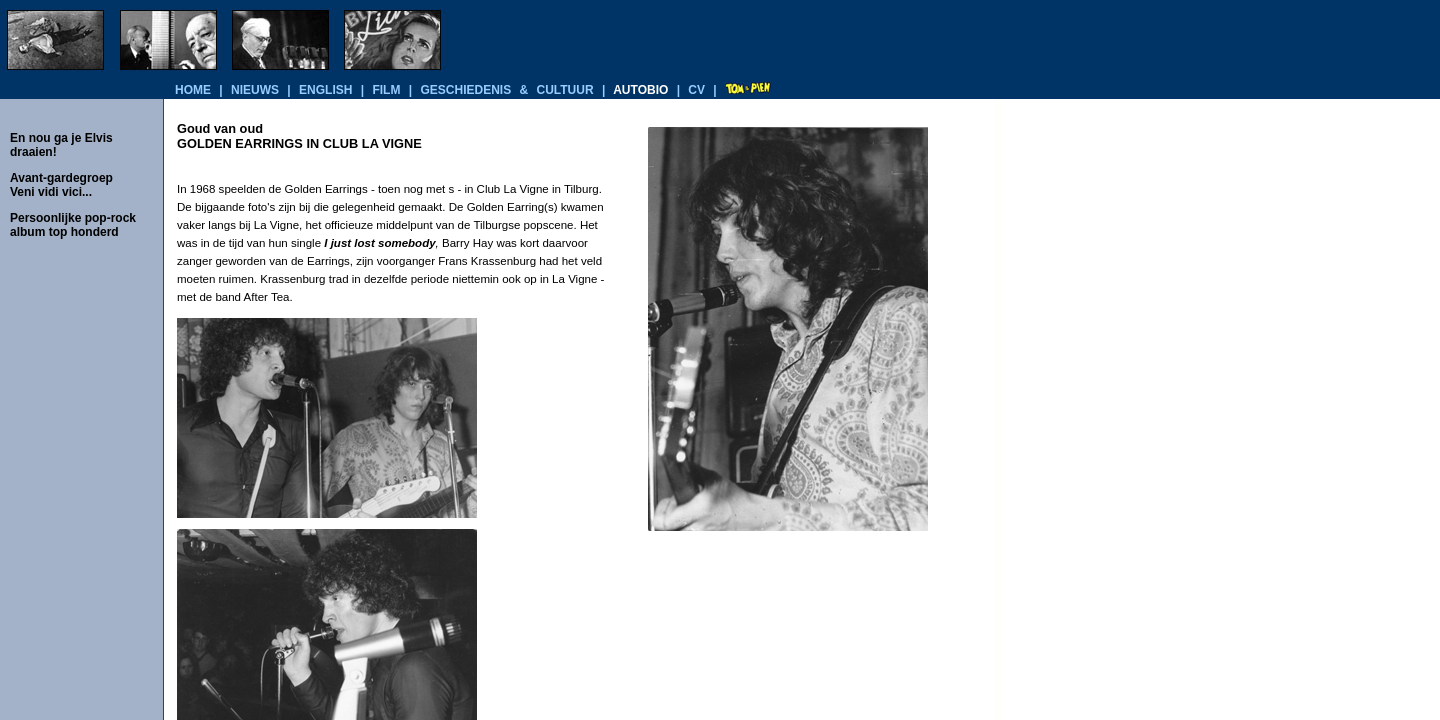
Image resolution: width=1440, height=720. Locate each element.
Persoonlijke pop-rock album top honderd (73, 225)
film (386, 90)
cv (696, 90)
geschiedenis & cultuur (506, 90)
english (325, 90)
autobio (640, 90)
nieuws (255, 90)
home (193, 90)
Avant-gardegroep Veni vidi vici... (61, 185)
